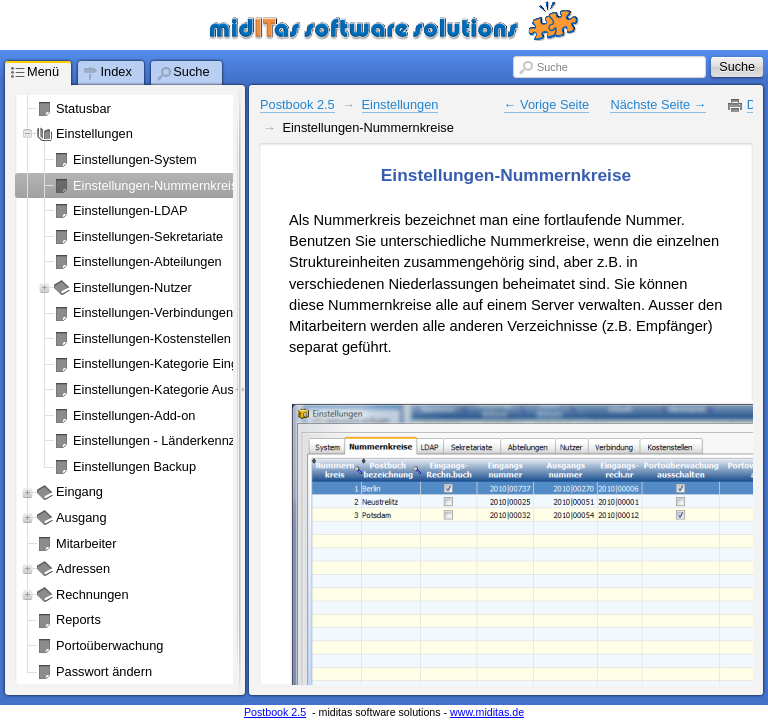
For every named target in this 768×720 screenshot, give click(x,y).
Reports (78, 619)
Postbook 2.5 (297, 104)
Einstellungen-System (135, 159)
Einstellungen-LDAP (130, 210)
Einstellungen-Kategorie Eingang (166, 363)
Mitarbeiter (86, 543)
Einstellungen (94, 133)
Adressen (83, 568)
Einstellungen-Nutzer (132, 287)
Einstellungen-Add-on (134, 415)
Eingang (79, 491)
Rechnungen (92, 594)
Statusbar (83, 108)
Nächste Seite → (658, 104)
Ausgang (81, 517)
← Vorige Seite (546, 104)
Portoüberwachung (109, 645)
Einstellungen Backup (134, 466)
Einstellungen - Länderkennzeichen (173, 440)
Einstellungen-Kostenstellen (152, 338)
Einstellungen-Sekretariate (148, 236)
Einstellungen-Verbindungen (153, 312)
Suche (552, 67)
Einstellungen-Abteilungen (147, 261)
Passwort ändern (104, 671)
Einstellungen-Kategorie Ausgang (167, 389)
